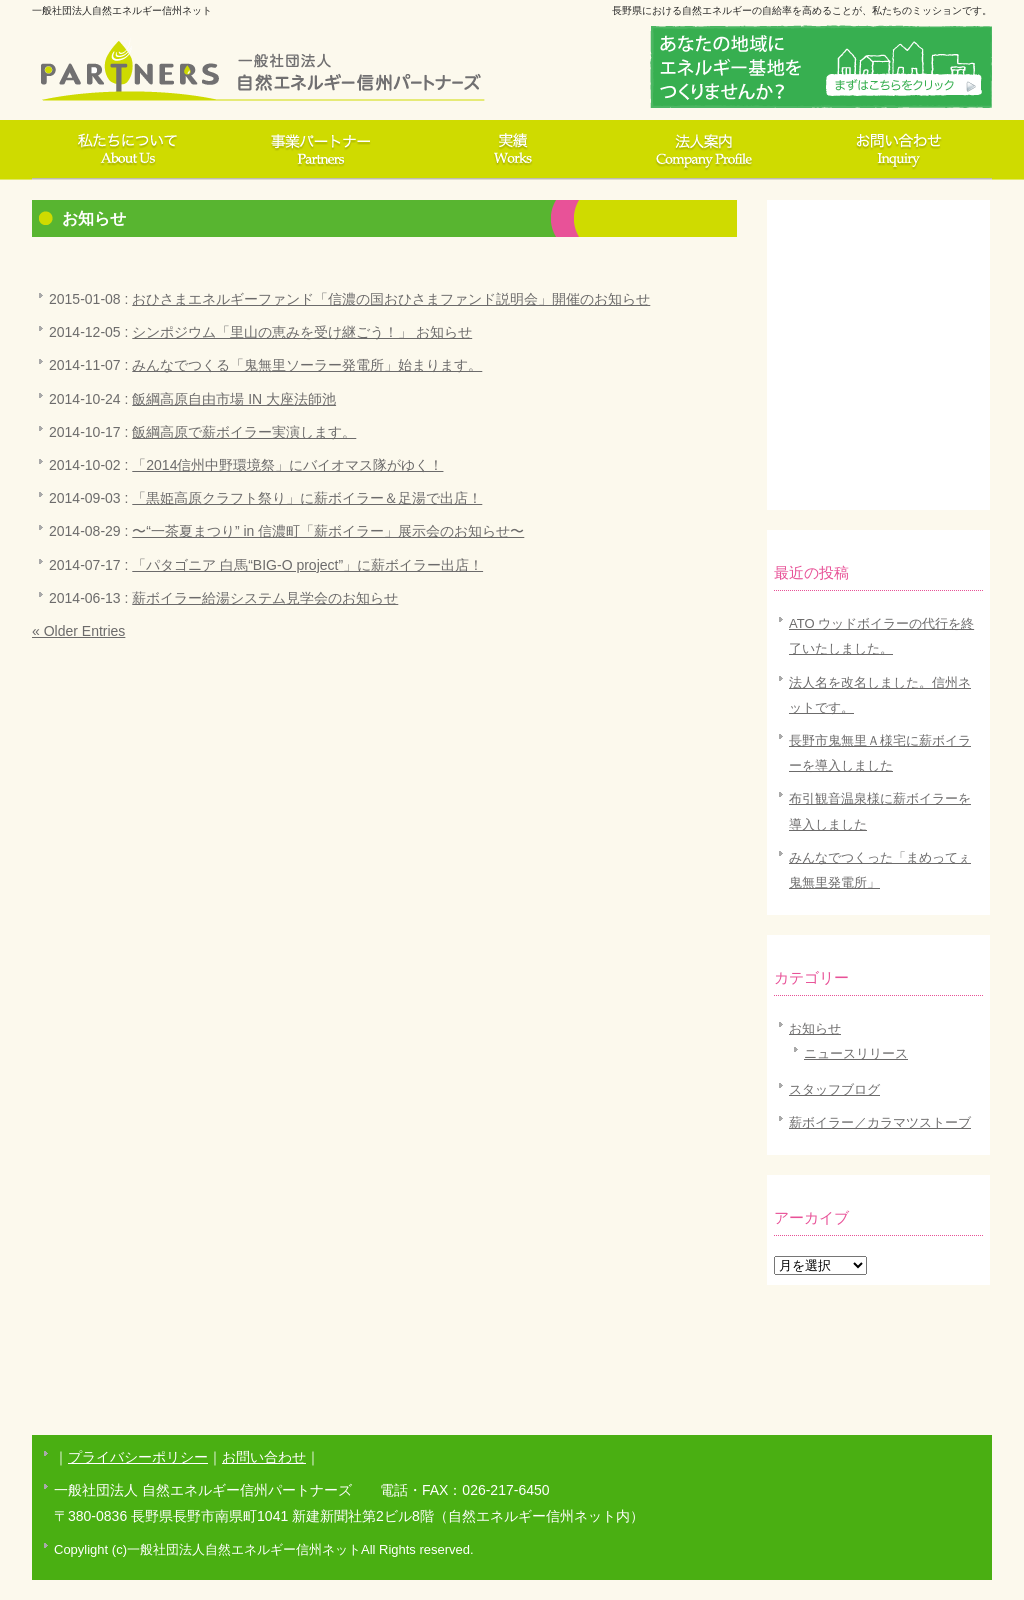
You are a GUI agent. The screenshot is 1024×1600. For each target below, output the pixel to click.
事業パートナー (320, 150)
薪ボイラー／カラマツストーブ (880, 1122)
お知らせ (815, 1028)
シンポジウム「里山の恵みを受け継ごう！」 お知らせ (302, 332)
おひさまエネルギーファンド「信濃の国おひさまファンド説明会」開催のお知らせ (391, 299)
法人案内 (704, 150)
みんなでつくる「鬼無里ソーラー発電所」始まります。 (307, 365)
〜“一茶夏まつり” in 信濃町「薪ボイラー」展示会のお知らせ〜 (328, 531)
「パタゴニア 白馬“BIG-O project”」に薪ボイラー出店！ (307, 565)
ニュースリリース (856, 1053)
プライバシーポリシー (138, 1457)
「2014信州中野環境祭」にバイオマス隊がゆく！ (287, 465)
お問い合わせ (896, 150)
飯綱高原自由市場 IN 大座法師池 (234, 399)
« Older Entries (78, 631)
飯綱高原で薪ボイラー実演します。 (244, 432)
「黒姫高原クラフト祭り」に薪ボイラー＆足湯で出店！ (307, 498)
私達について (128, 150)
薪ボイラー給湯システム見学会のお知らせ (265, 598)
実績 (512, 150)
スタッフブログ (834, 1089)
